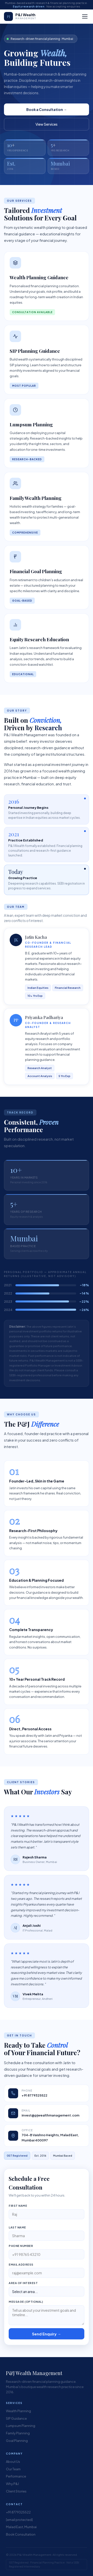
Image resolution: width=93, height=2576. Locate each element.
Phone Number (21, 2251)
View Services (46, 124)
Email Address (21, 2269)
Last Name (17, 2232)
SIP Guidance (16, 2418)
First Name (18, 2210)
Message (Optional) (26, 2306)
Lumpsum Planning (20, 2426)
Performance (16, 2476)
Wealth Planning (18, 2411)
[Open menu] (85, 16)
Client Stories (16, 2491)
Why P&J (12, 2484)
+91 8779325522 (18, 2512)
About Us (13, 2462)
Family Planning (18, 2433)
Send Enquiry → (46, 2338)
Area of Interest (23, 2288)
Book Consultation (20, 2534)
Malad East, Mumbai (21, 2527)
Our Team (13, 2469)
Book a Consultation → (46, 109)
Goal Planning (17, 2441)
